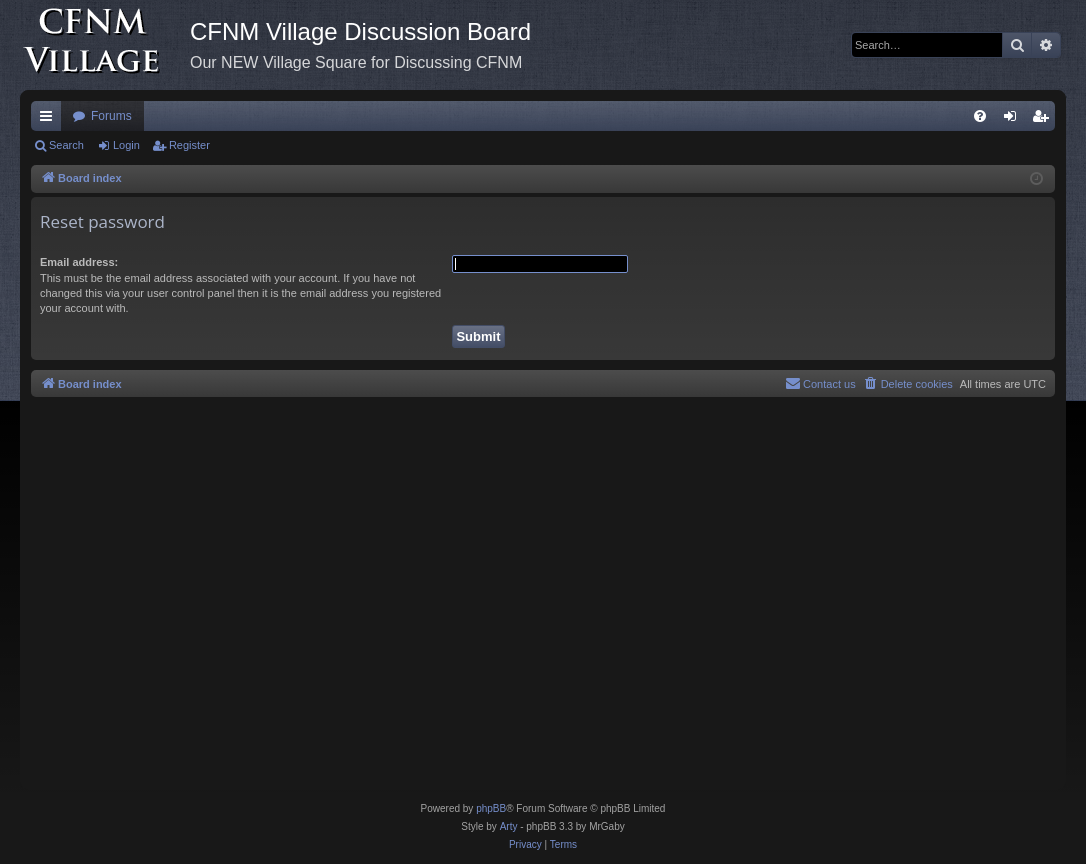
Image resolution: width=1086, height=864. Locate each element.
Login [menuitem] (1014, 120)
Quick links (50, 120)
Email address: (79, 262)
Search (66, 145)
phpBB (491, 808)
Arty (509, 826)
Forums (111, 116)
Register (189, 145)
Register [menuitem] (1044, 120)
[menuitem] (980, 116)
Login (126, 145)
